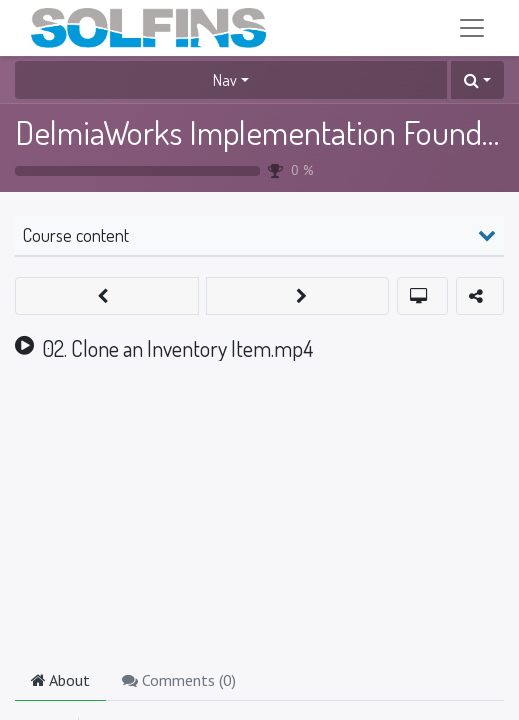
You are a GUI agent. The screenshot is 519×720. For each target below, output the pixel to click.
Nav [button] (225, 80)
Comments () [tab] (179, 680)
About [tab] (60, 680)
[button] (477, 80)
